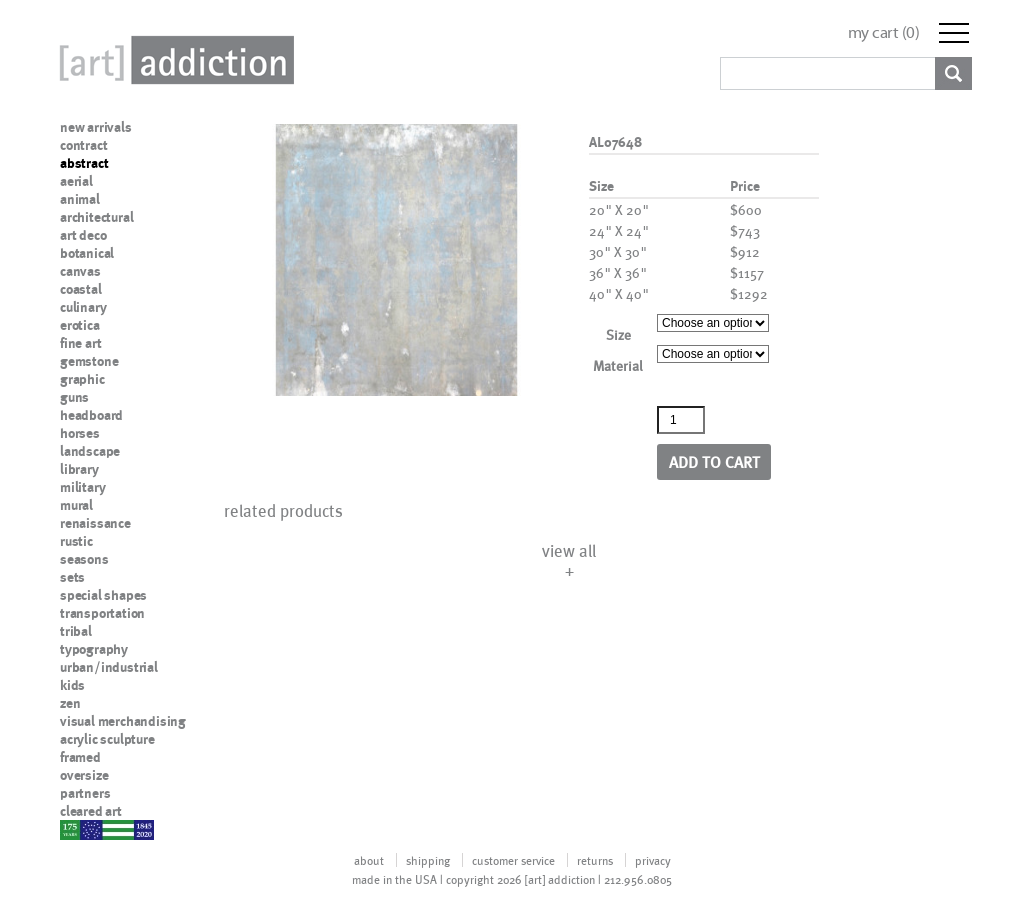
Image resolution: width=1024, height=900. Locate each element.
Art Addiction (173, 60)
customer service (513, 860)
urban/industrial (109, 667)
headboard (91, 415)
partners (85, 793)
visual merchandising (123, 721)
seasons (84, 559)
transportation (102, 613)
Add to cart (714, 461)
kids (72, 685)
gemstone (89, 361)
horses (80, 433)
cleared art (91, 811)
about (369, 860)
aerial (76, 181)
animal (80, 199)
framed (80, 757)
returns (595, 860)
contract (83, 145)
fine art (80, 343)
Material (618, 365)
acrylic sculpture (107, 739)
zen (70, 703)
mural (76, 505)
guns (74, 397)
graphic (82, 379)
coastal (81, 289)
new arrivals (96, 127)
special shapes (103, 595)
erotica (80, 325)
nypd (75, 829)
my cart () (884, 32)
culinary (83, 307)
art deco (83, 235)
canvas (80, 271)
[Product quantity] (681, 420)
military (82, 487)
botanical (87, 253)
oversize (84, 775)
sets (72, 577)
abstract (84, 163)
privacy (653, 860)
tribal (76, 631)
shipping (428, 860)
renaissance (95, 523)
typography (94, 649)
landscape (90, 451)
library (79, 469)
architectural (96, 217)
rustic (76, 541)
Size (618, 334)
